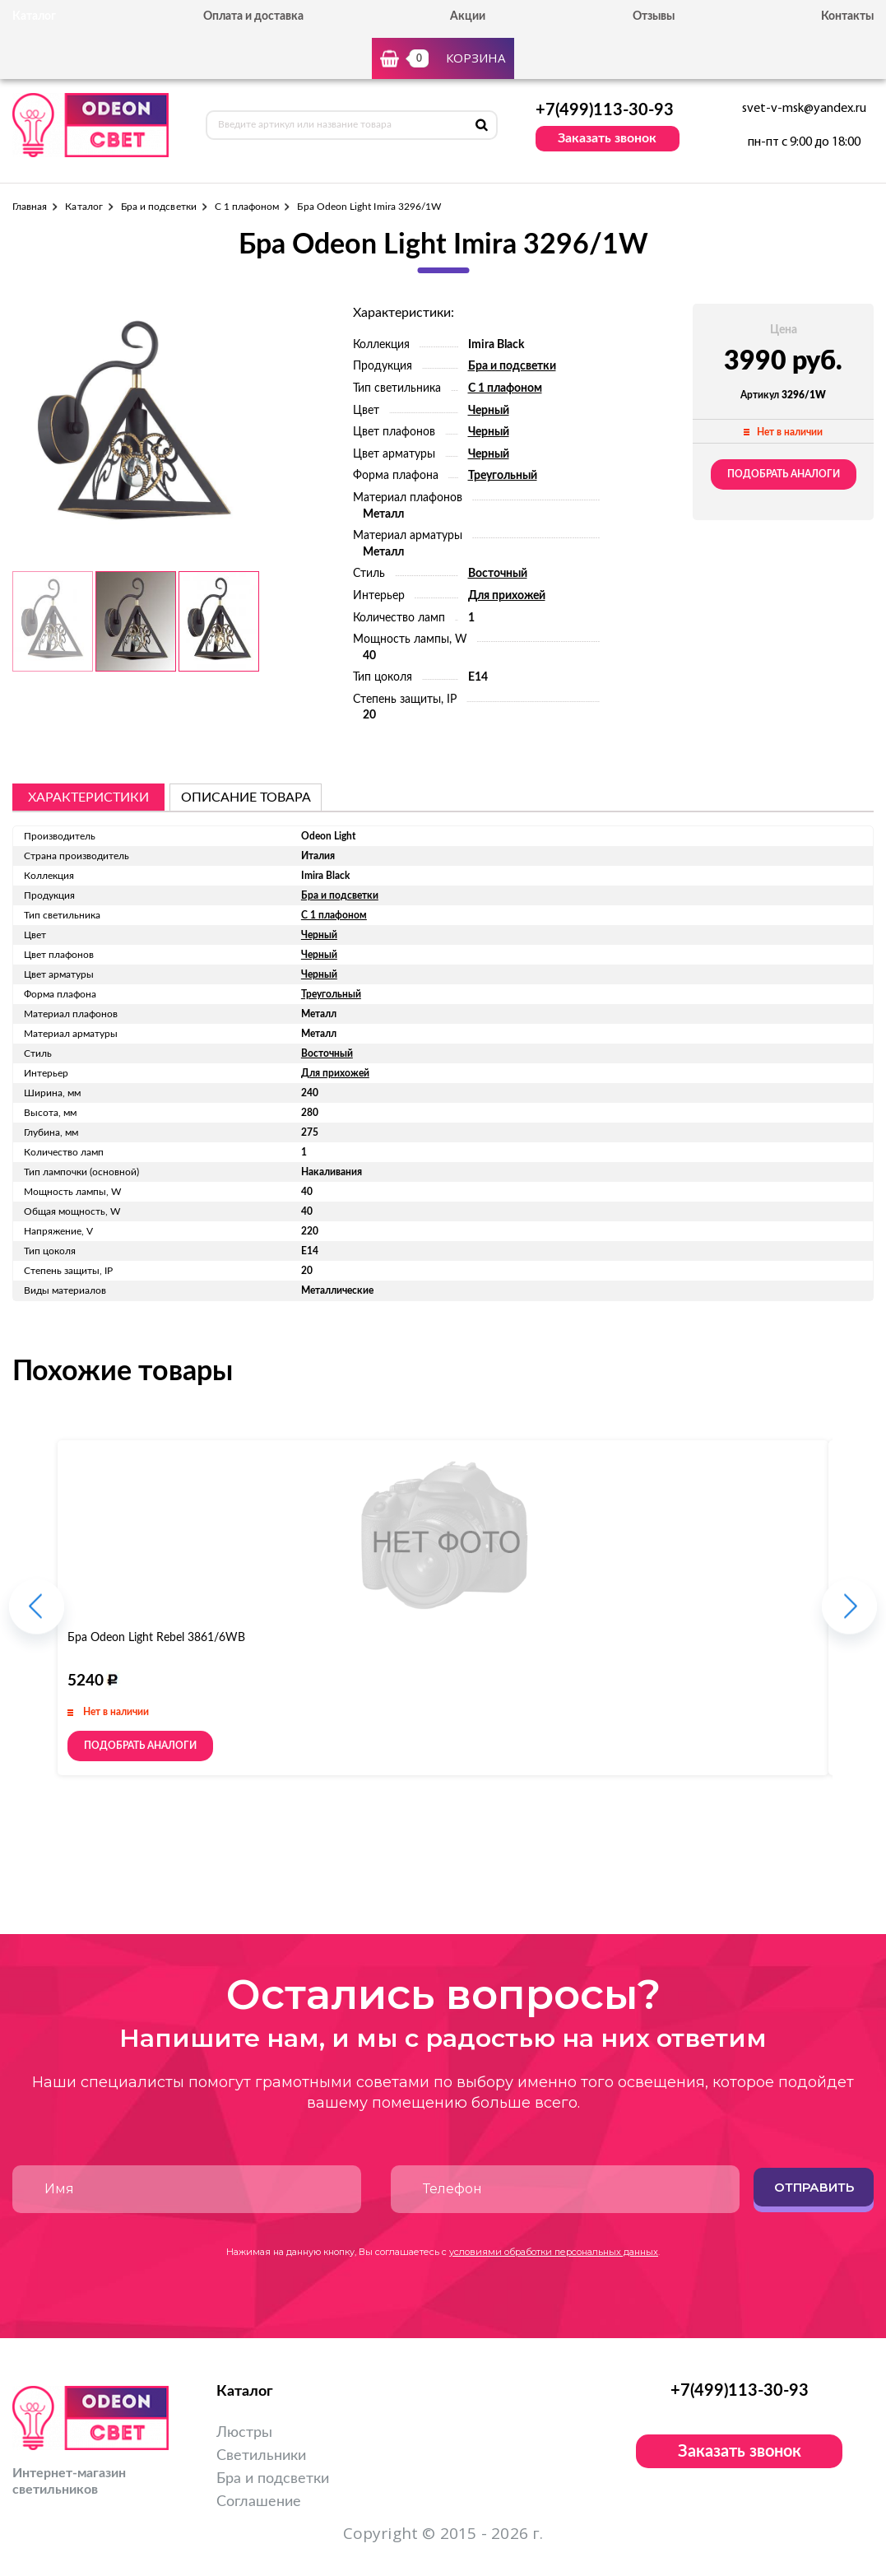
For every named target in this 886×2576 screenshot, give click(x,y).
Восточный (497, 573)
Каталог (83, 207)
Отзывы (654, 16)
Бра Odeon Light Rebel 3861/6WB (156, 1638)
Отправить (814, 2187)
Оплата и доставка (253, 16)
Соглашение (258, 2502)
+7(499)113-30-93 (605, 110)
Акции (467, 16)
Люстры (244, 2432)
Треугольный (502, 475)
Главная (29, 207)
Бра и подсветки (159, 207)
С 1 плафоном (247, 207)
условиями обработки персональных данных (553, 2251)
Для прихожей (506, 596)
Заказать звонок (607, 138)
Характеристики (88, 797)
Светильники (261, 2455)
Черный (488, 410)
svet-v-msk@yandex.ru (804, 108)
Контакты (847, 16)
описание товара (246, 797)
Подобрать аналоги (783, 474)
